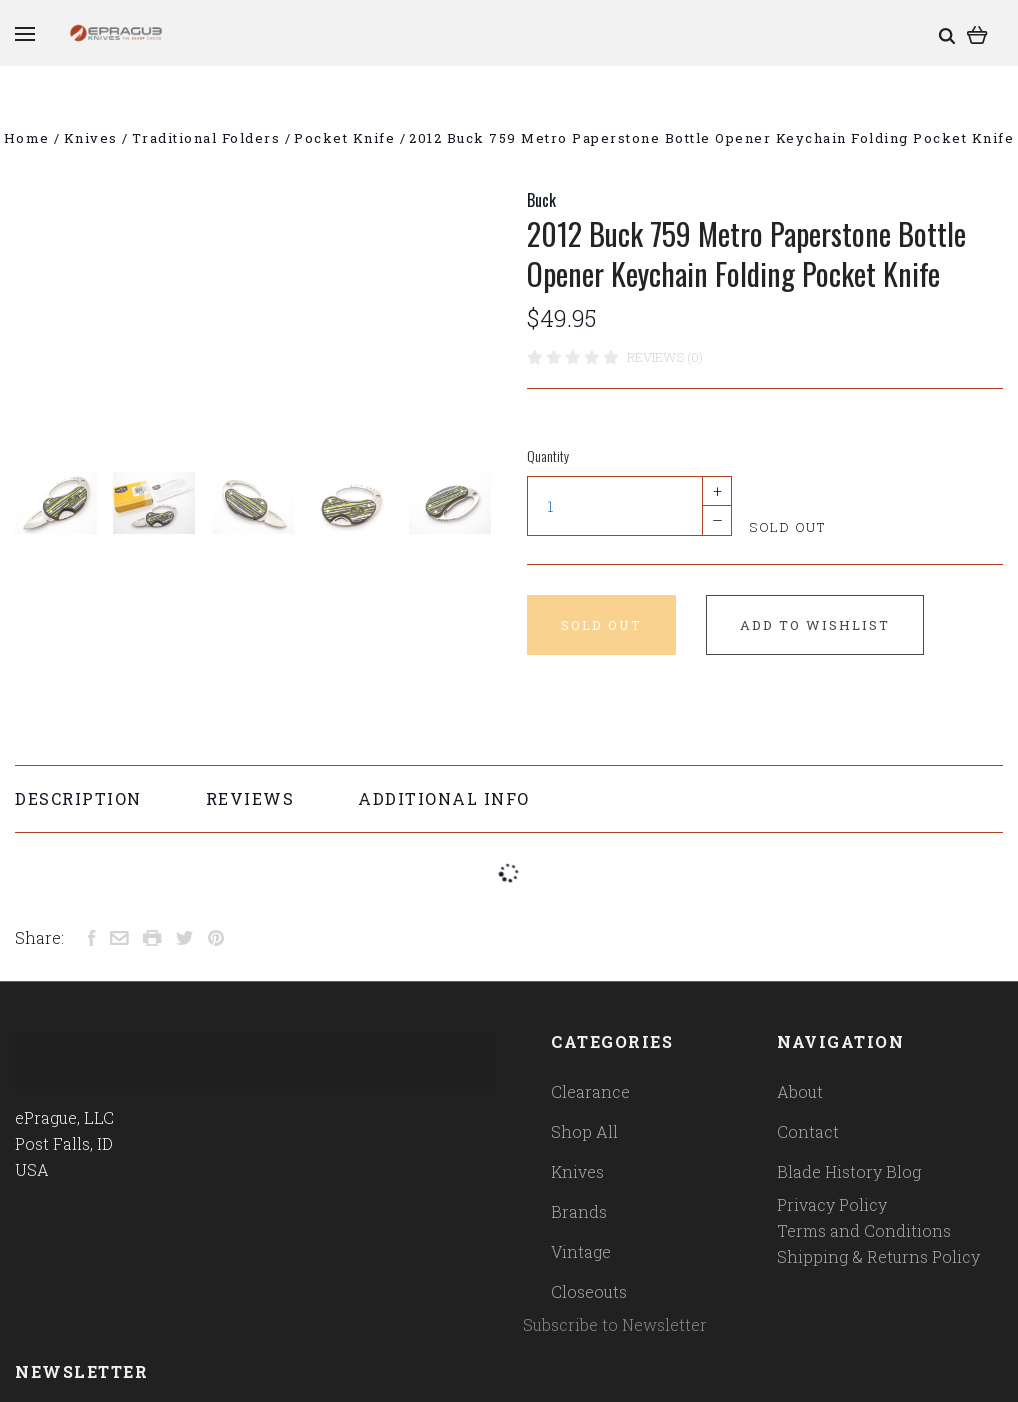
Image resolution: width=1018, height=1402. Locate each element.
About (800, 1091)
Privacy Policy (832, 1204)
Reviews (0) (665, 357)
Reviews (250, 798)
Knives (577, 1171)
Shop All (584, 1131)
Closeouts (589, 1291)
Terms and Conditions (864, 1230)
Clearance (590, 1091)
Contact (808, 1131)
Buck (541, 200)
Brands (579, 1211)
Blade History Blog (849, 1171)
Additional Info (444, 798)
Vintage (581, 1251)
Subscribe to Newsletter (615, 1324)
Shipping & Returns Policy (878, 1256)
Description (78, 798)
